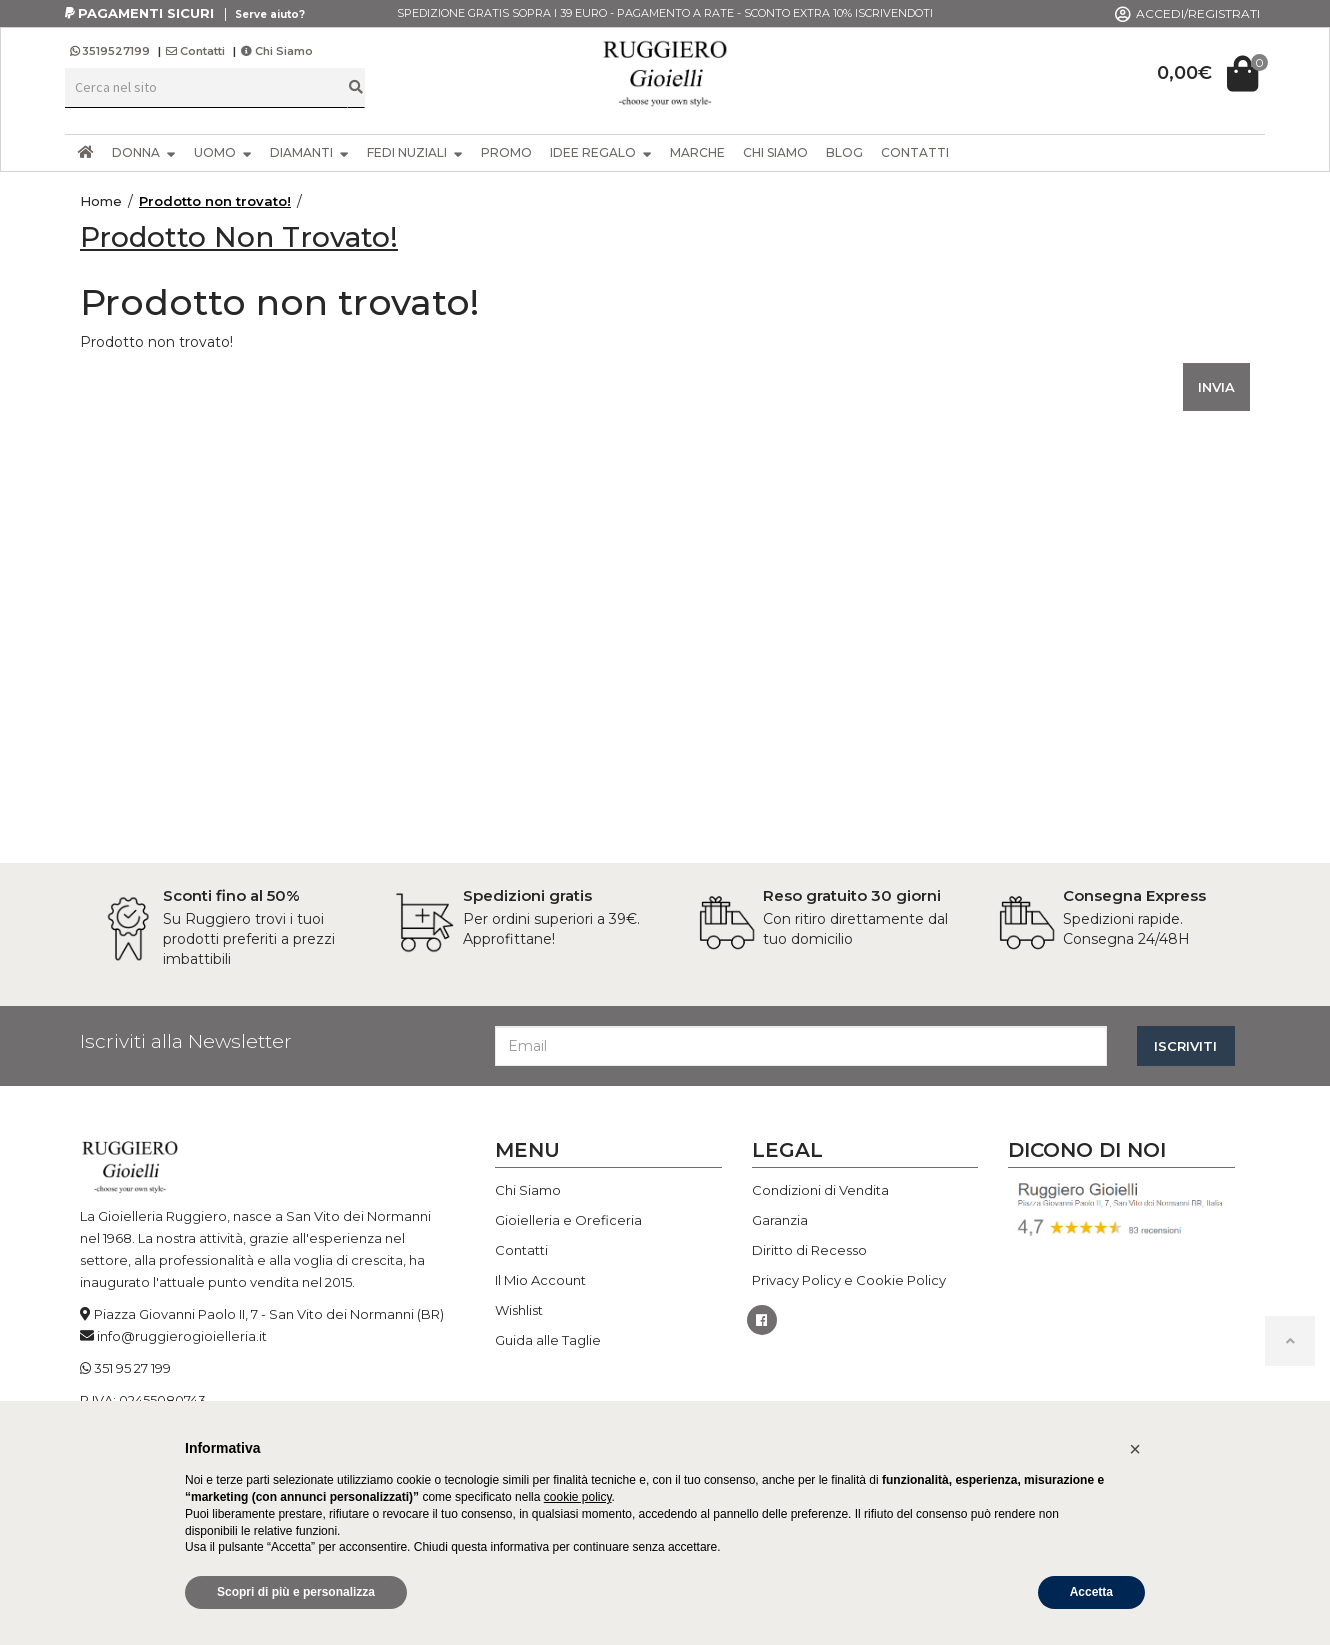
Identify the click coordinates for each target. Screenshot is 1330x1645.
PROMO (506, 152)
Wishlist (519, 1310)
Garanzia (780, 1220)
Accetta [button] (1091, 1592)
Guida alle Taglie (548, 1340)
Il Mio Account (540, 1280)
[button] (1135, 1449)
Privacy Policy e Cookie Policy (849, 1280)
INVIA (1216, 387)
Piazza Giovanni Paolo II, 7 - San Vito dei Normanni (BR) (269, 1314)
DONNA (144, 152)
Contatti (195, 51)
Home (101, 201)
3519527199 (111, 51)
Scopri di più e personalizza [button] (296, 1592)
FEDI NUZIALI (415, 152)
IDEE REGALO (601, 152)
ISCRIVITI (1185, 1046)
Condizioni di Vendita (820, 1190)
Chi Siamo (277, 51)
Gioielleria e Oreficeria (568, 1220)
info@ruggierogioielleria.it (182, 1336)
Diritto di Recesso (809, 1250)
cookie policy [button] (578, 1497)
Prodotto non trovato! (215, 201)
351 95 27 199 (132, 1368)
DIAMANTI (309, 152)
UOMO (223, 152)
